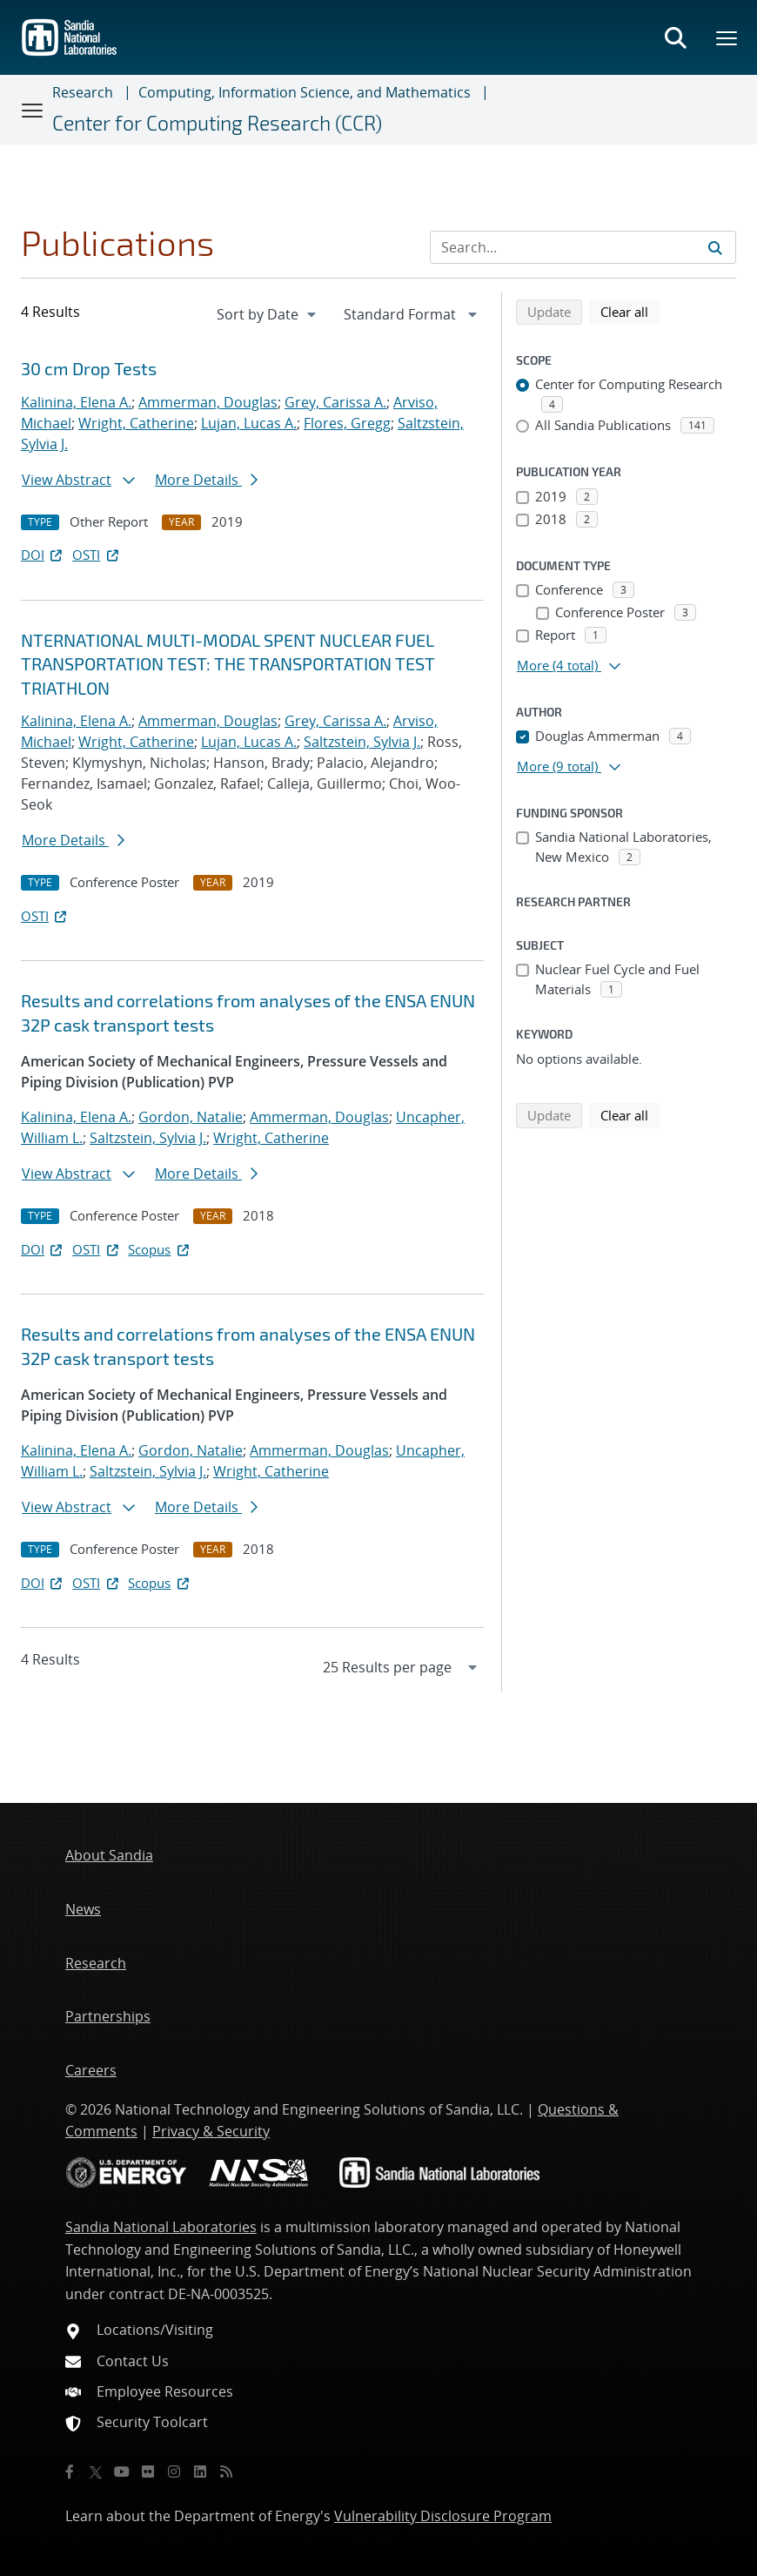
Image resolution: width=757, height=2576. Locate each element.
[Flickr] (148, 2471)
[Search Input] (583, 247)
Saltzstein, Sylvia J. (362, 741)
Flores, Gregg (347, 423)
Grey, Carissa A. (335, 402)
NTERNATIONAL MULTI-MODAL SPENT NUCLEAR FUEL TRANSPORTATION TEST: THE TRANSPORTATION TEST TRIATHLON (228, 663)
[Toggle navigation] (33, 110)
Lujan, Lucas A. (249, 423)
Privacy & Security (211, 2131)
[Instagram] (174, 2471)
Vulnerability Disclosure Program (443, 2516)
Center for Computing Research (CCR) (217, 123)
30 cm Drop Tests (89, 368)
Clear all (630, 310)
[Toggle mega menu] (727, 37)
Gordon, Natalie (190, 1117)
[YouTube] (122, 2471)
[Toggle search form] (675, 37)
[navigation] (268, 314)
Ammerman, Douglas (208, 402)
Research (82, 92)
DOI (43, 554)
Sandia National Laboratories (161, 2226)
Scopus (159, 1249)
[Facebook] (70, 2471)
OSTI (96, 554)
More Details (206, 479)
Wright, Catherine (136, 423)
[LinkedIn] (200, 2471)
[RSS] (226, 2471)
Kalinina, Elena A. (76, 402)
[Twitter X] (96, 2471)
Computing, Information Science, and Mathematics (304, 92)
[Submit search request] (715, 247)
